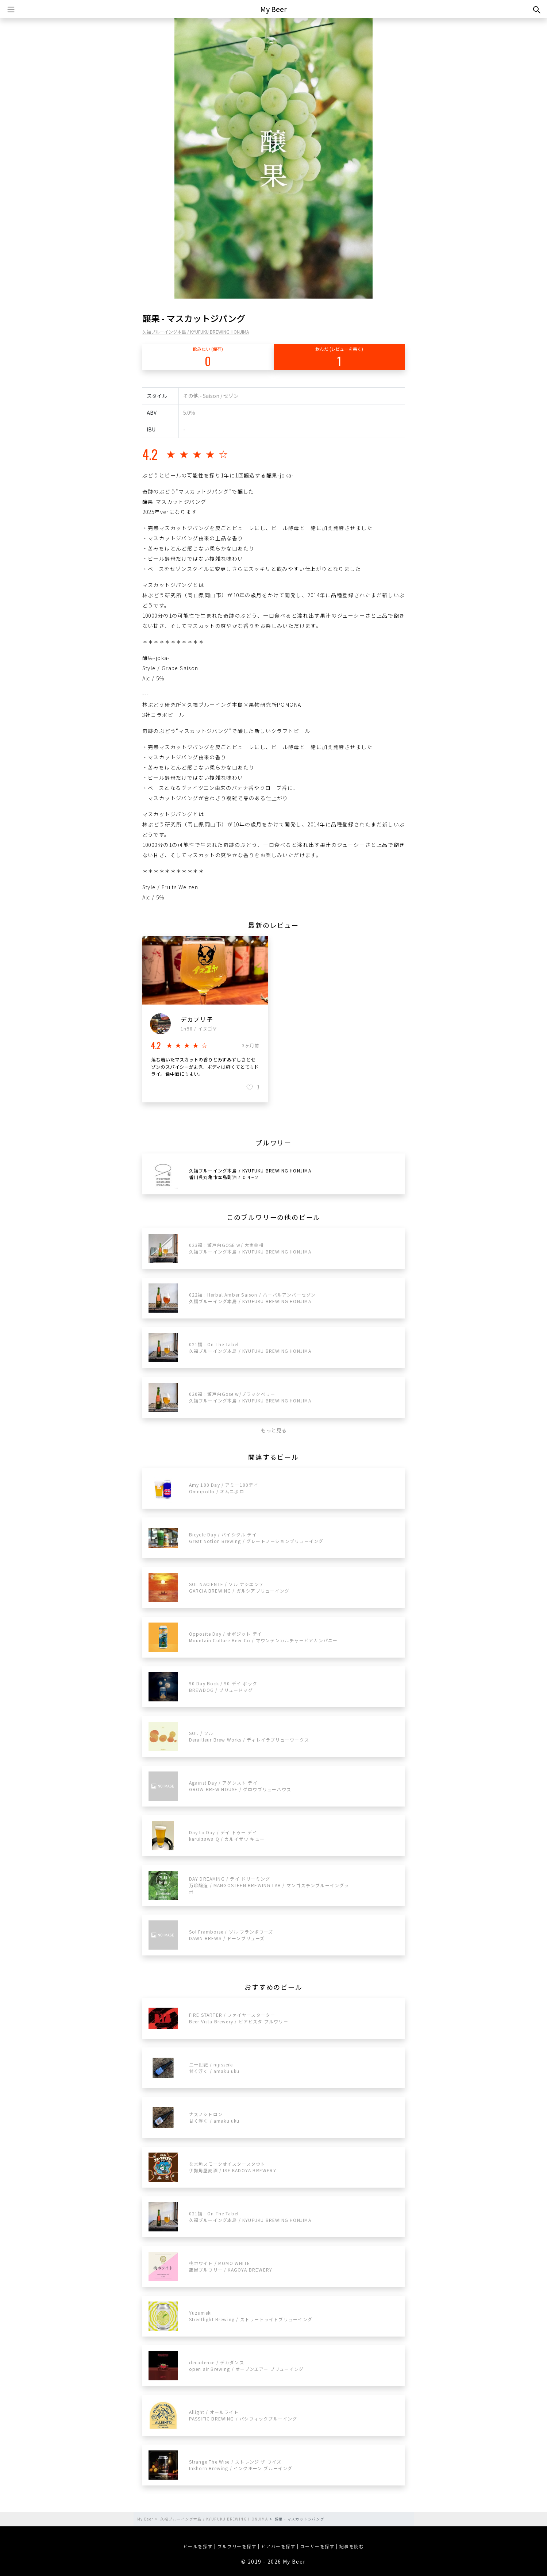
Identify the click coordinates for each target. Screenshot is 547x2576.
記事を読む (351, 2546)
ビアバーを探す (278, 2546)
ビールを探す (197, 2546)
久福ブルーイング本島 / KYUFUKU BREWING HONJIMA (195, 332)
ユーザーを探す (317, 2546)
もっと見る (273, 1430)
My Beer (273, 9)
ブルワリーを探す (237, 2546)
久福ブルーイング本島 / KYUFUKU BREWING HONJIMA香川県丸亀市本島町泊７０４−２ (250, 1173)
